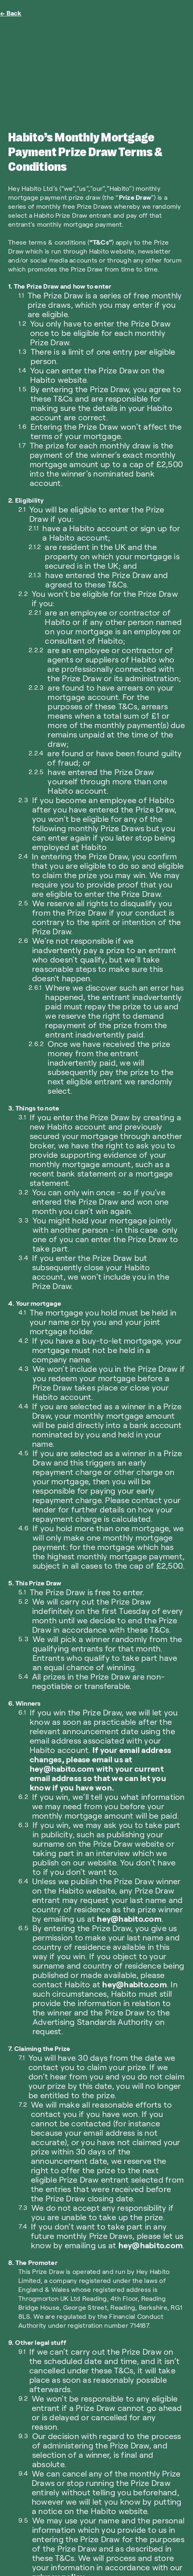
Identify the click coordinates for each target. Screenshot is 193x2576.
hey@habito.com (129, 1918)
